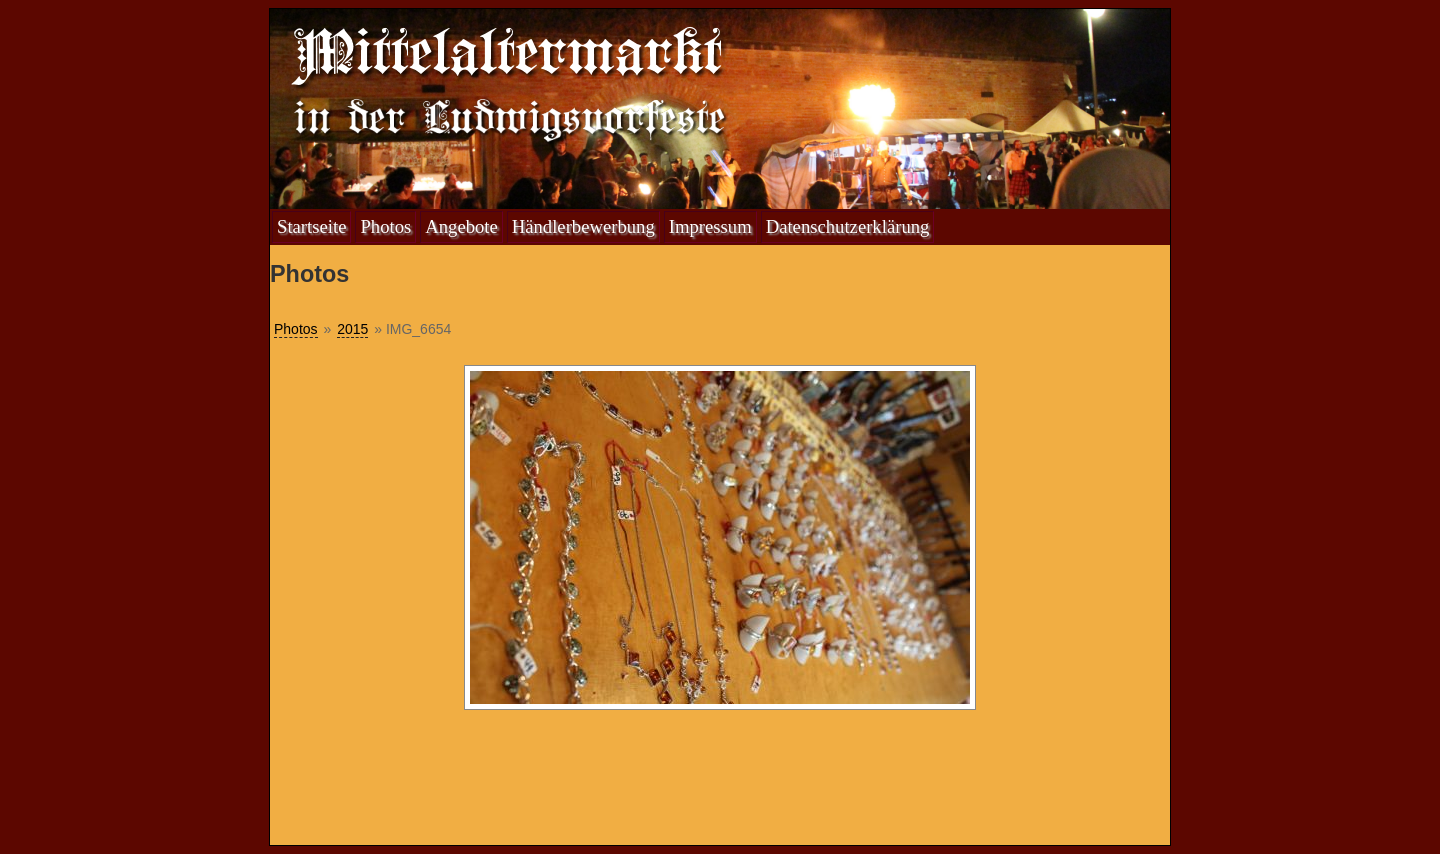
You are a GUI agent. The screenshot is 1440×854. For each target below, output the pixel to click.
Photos (385, 226)
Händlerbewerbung (583, 226)
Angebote (461, 226)
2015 (352, 329)
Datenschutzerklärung (848, 226)
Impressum (710, 226)
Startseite (311, 226)
